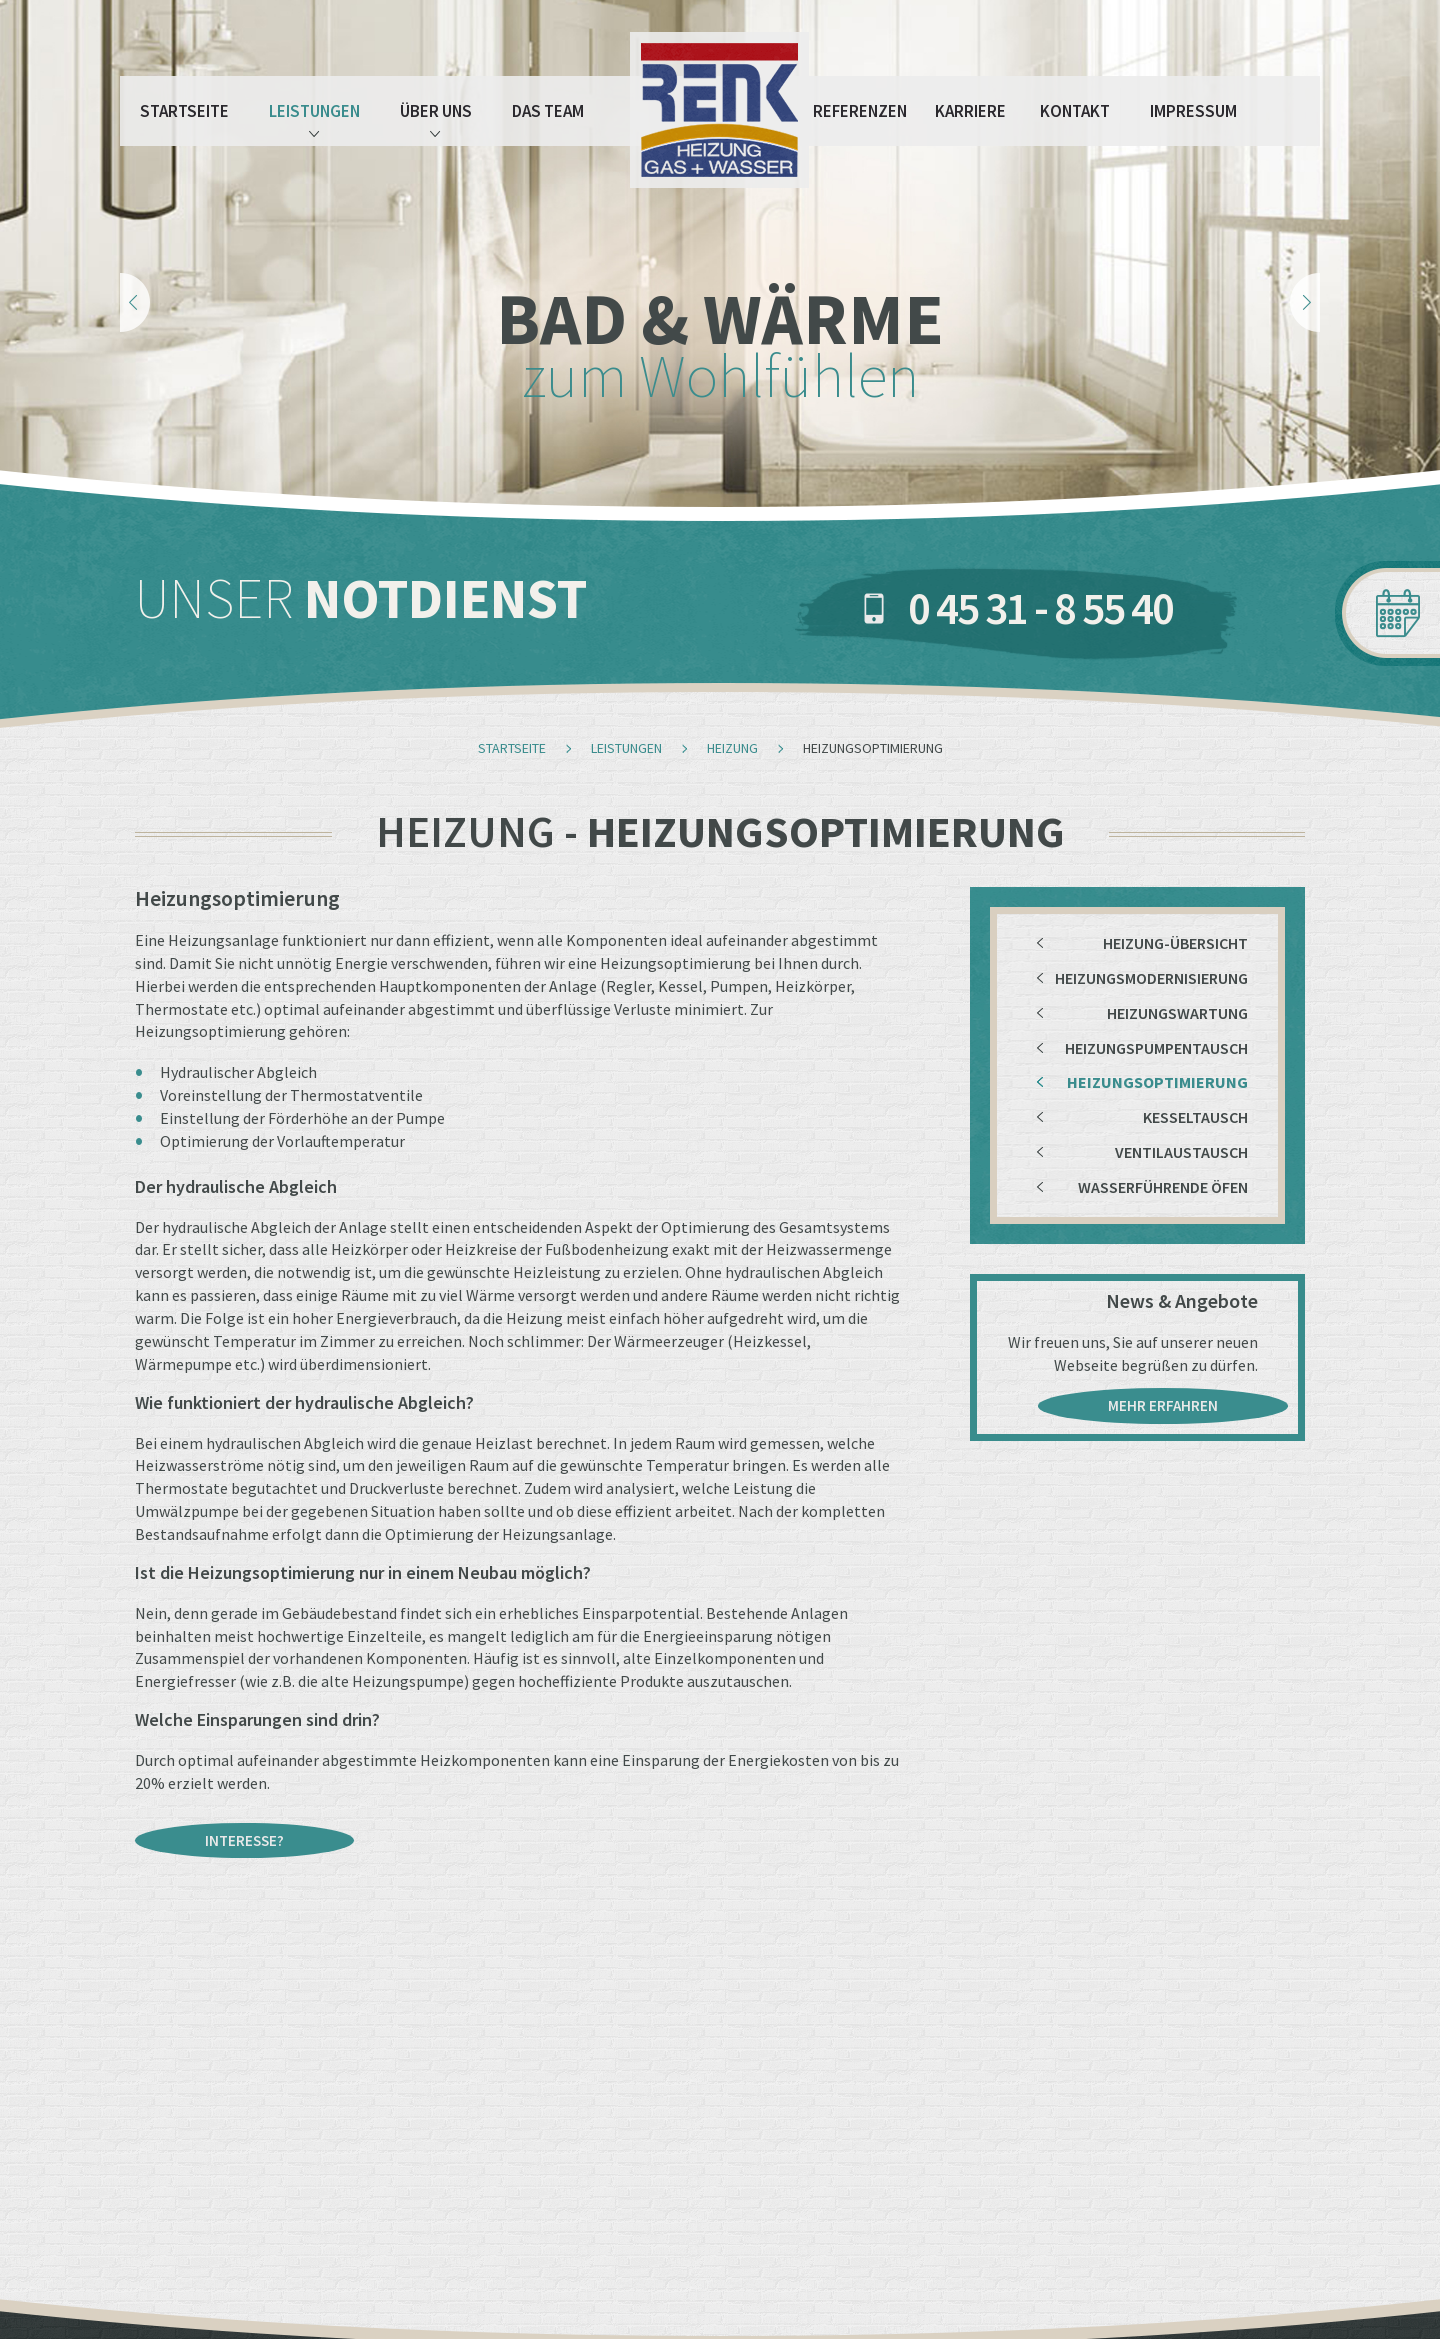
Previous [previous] (135, 302)
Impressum (1193, 111)
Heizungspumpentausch (1156, 1048)
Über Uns (436, 118)
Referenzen (860, 111)
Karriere (970, 111)
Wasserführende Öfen (1163, 1187)
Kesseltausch (1195, 1117)
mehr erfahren (1163, 1405)
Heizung (732, 748)
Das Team (548, 111)
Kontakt (1075, 111)
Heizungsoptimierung (1157, 1082)
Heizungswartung (1177, 1013)
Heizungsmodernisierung (1151, 978)
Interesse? (244, 1840)
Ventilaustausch (1181, 1152)
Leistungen (314, 118)
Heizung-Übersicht (1175, 943)
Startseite (184, 111)
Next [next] (1305, 302)
